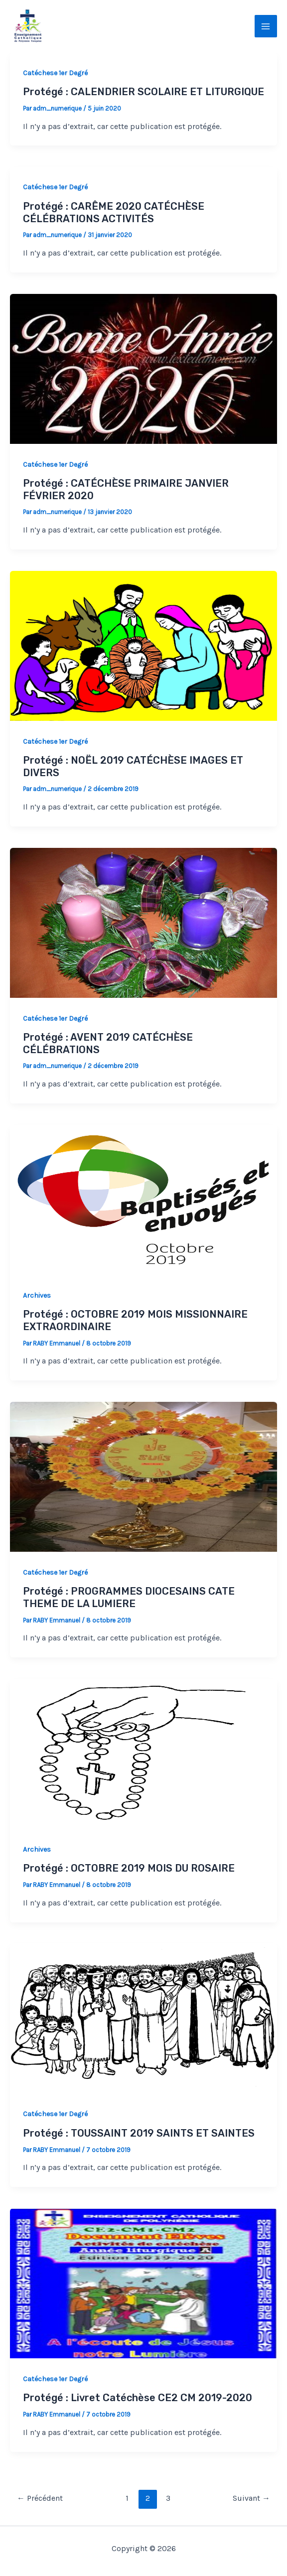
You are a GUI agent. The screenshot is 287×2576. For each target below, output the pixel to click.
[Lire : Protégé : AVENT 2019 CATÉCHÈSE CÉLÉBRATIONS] (143, 922)
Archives (37, 1295)
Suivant (251, 2498)
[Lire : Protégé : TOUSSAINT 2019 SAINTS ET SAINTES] (143, 2018)
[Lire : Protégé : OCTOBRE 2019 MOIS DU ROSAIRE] (143, 1753)
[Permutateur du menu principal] (266, 26)
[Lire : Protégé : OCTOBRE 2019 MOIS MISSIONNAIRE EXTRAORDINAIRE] (143, 1199)
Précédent (40, 2498)
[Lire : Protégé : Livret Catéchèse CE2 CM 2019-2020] (143, 2283)
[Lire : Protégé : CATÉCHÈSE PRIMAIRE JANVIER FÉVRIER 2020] (143, 368)
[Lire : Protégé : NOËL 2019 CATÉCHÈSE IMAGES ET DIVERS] (143, 645)
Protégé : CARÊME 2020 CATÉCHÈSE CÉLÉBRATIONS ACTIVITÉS (113, 212)
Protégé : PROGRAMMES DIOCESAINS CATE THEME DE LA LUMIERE (129, 1597)
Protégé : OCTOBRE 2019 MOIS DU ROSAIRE (129, 1868)
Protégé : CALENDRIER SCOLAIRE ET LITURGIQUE (143, 92)
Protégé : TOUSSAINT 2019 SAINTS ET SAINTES (139, 2133)
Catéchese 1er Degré (55, 73)
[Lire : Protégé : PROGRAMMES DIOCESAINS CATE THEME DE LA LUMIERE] (143, 1476)
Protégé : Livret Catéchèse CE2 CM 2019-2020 (137, 2398)
